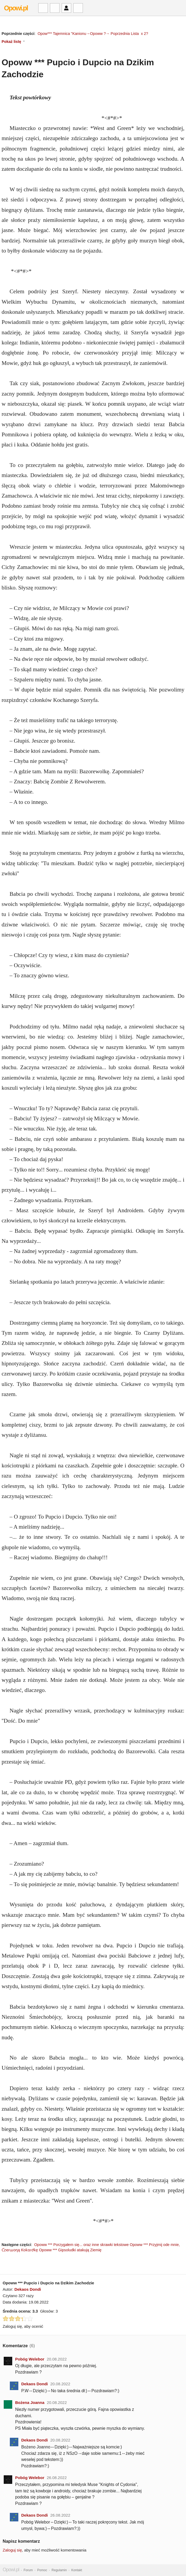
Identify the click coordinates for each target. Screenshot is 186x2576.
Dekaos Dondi (27, 2289)
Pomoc (42, 2570)
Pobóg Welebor (29, 2359)
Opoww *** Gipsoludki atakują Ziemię (70, 2250)
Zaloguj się (12, 2550)
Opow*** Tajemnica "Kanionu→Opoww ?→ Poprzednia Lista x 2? (92, 33)
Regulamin (59, 2570)
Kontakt (76, 2570)
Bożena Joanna (29, 2402)
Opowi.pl (16, 8)
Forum (28, 2570)
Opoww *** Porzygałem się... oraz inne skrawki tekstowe (81, 2245)
